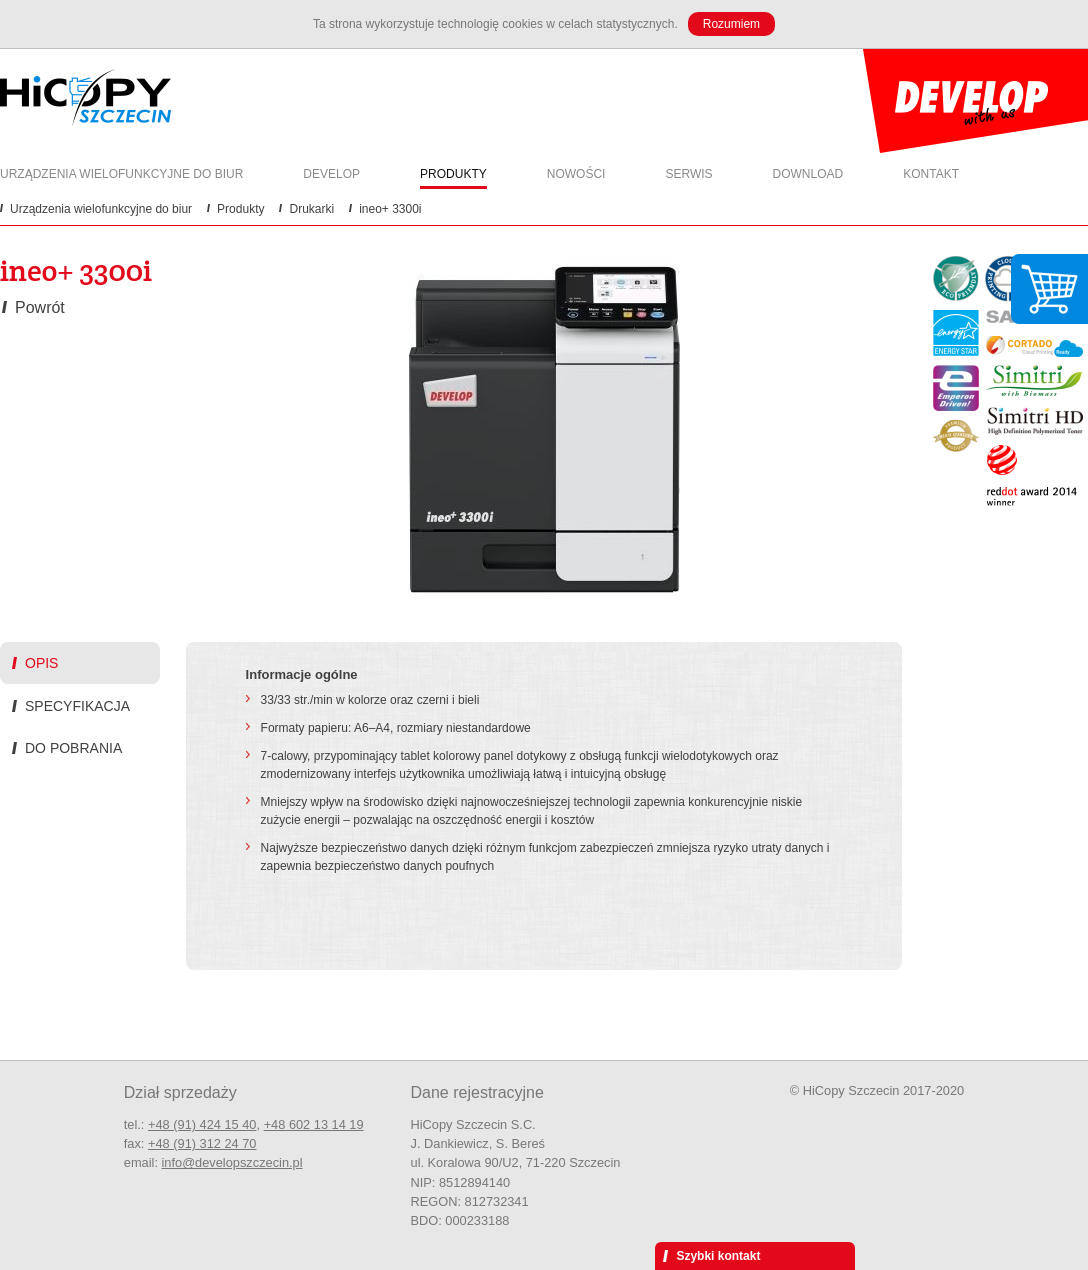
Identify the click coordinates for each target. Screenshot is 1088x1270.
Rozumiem (731, 24)
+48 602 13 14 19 (314, 1124)
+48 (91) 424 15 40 (202, 1124)
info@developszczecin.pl (232, 1162)
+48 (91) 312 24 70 (202, 1143)
